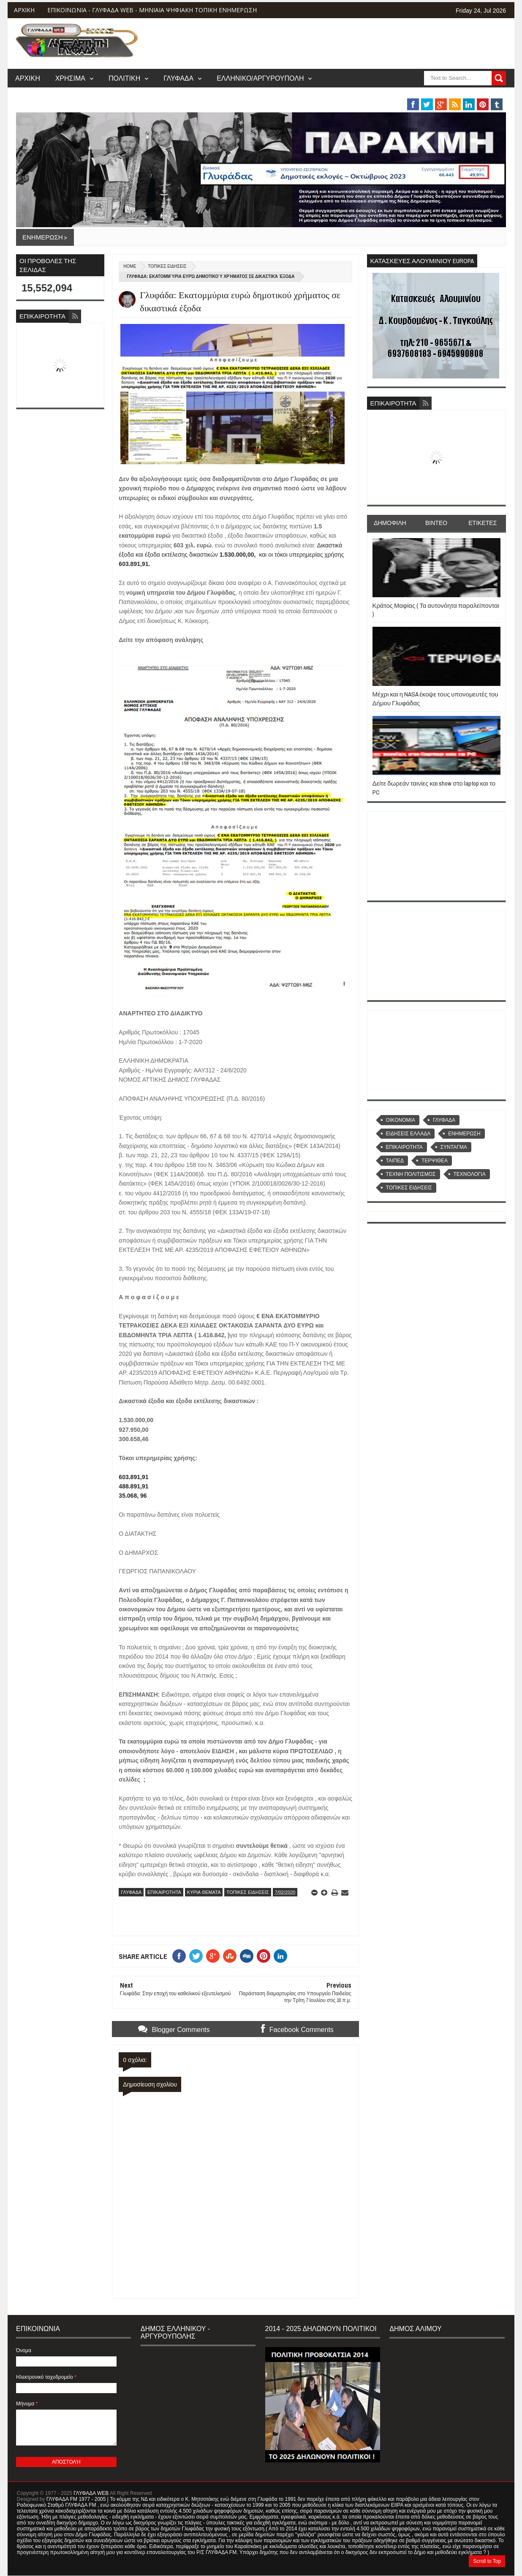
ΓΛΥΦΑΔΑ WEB (91, 2493)
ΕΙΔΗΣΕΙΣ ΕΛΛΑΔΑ (408, 1134)
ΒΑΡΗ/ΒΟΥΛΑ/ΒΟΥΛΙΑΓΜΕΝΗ (373, 94)
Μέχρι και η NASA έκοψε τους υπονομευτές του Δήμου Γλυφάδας (435, 698)
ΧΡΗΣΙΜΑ (70, 78)
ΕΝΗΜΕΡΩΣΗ (464, 1134)
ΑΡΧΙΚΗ (24, 10)
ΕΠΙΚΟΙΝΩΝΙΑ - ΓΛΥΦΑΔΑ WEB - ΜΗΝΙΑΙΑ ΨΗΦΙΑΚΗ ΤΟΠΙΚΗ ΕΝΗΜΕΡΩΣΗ (152, 10)
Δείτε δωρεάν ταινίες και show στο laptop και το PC (434, 787)
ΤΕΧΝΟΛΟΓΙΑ (470, 1174)
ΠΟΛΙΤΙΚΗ (124, 78)
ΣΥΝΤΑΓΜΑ (453, 1147)
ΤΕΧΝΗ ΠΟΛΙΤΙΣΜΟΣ (411, 1174)
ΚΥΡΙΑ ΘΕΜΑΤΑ (204, 1892)
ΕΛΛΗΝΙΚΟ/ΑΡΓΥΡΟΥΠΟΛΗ (260, 78)
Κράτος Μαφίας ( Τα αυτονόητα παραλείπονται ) (436, 609)
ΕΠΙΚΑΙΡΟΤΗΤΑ (164, 1892)
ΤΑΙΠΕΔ (395, 1161)
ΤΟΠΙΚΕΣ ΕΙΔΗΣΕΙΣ (167, 266)
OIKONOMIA (400, 1120)
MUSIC (451, 94)
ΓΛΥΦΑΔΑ (178, 78)
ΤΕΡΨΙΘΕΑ (434, 1161)
